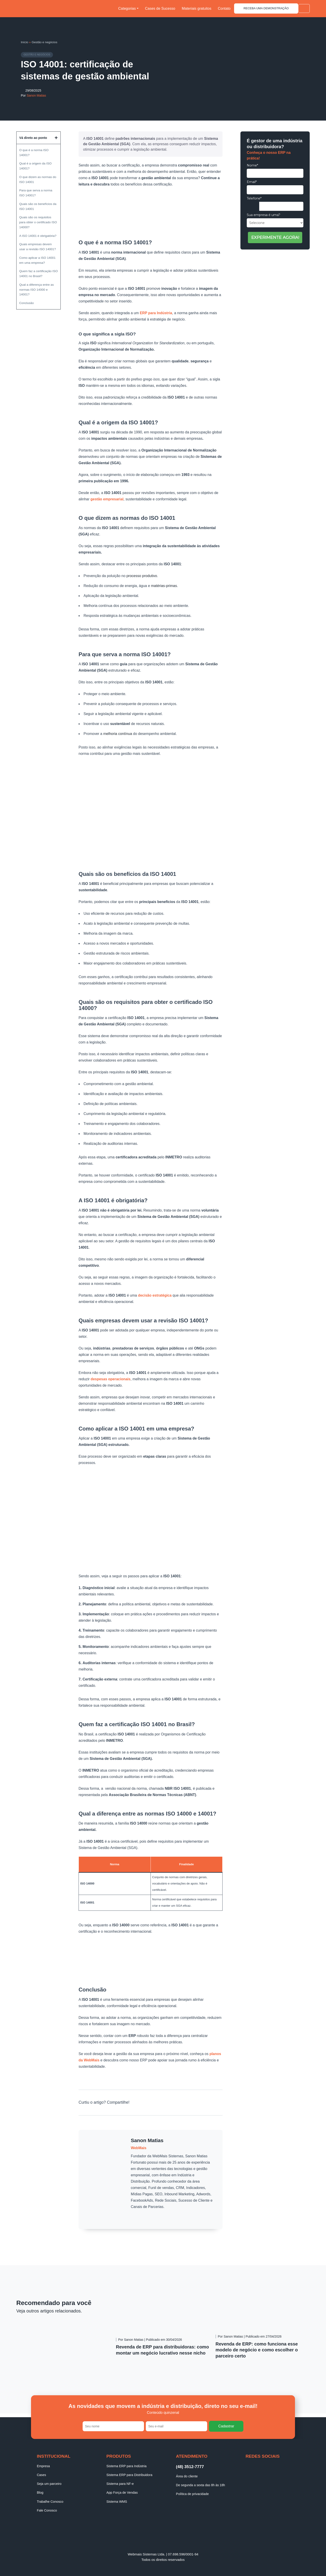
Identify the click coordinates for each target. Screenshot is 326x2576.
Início (24, 42)
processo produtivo (141, 576)
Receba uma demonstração (266, 8)
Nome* (252, 165)
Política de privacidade (192, 2494)
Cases (41, 2475)
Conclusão (26, 303)
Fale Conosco (47, 2510)
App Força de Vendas (122, 2492)
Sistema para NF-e (120, 2484)
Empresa (43, 2466)
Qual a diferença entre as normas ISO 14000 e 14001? (36, 289)
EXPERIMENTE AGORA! (275, 237)
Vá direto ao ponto (33, 138)
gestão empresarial (106, 499)
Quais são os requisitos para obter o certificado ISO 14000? (38, 222)
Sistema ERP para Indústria (126, 2466)
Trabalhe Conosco (50, 2501)
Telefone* (254, 198)
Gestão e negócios (44, 42)
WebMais (138, 2148)
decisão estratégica (155, 1295)
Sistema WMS (116, 2501)
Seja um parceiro (49, 2484)
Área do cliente (187, 2476)
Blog (40, 2492)
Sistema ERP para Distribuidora (129, 2475)
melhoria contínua (117, 734)
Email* (252, 182)
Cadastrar (226, 2426)
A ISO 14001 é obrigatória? (37, 236)
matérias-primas (164, 586)
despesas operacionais (110, 1379)
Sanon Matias (36, 95)
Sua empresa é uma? (263, 215)
